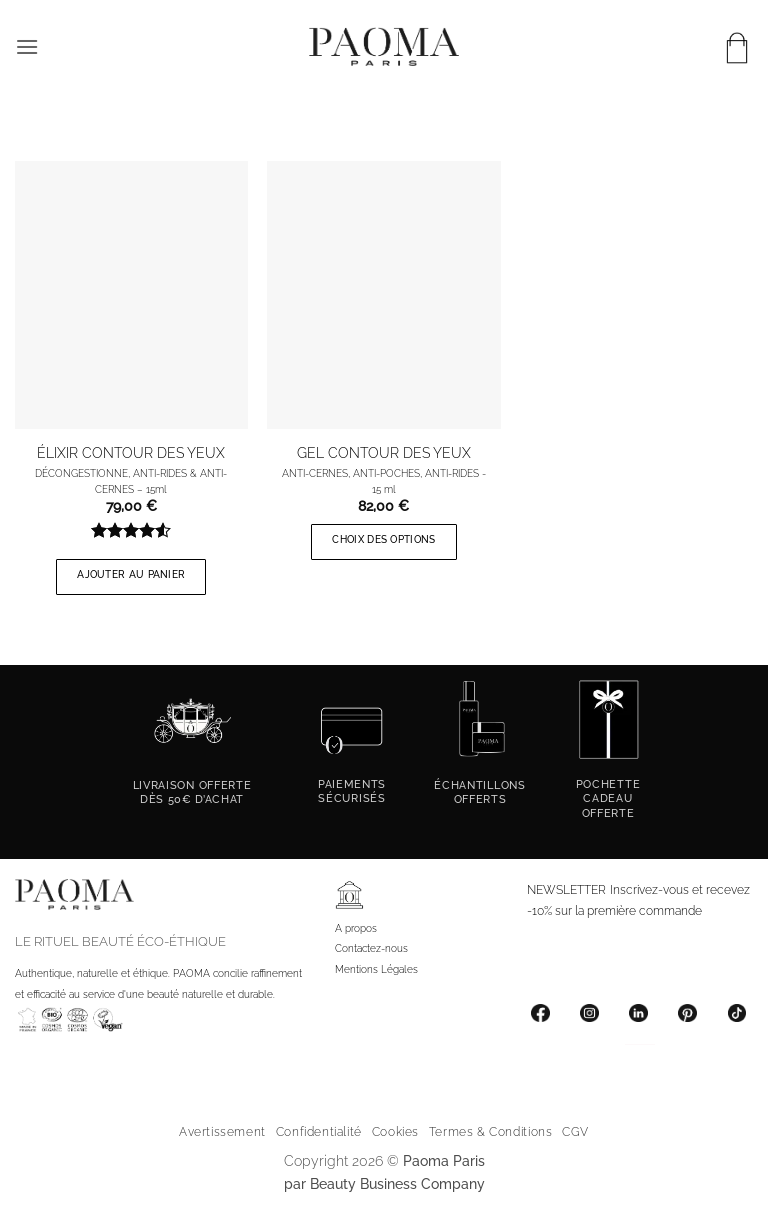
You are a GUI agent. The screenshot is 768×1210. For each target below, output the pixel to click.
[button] (27, 46)
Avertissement (222, 1131)
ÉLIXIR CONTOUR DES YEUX (131, 452)
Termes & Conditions (491, 1131)
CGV (575, 1131)
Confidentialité (319, 1131)
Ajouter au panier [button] (131, 574)
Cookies (395, 1131)
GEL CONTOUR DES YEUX (384, 452)
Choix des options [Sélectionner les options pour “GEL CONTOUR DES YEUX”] (383, 539)
